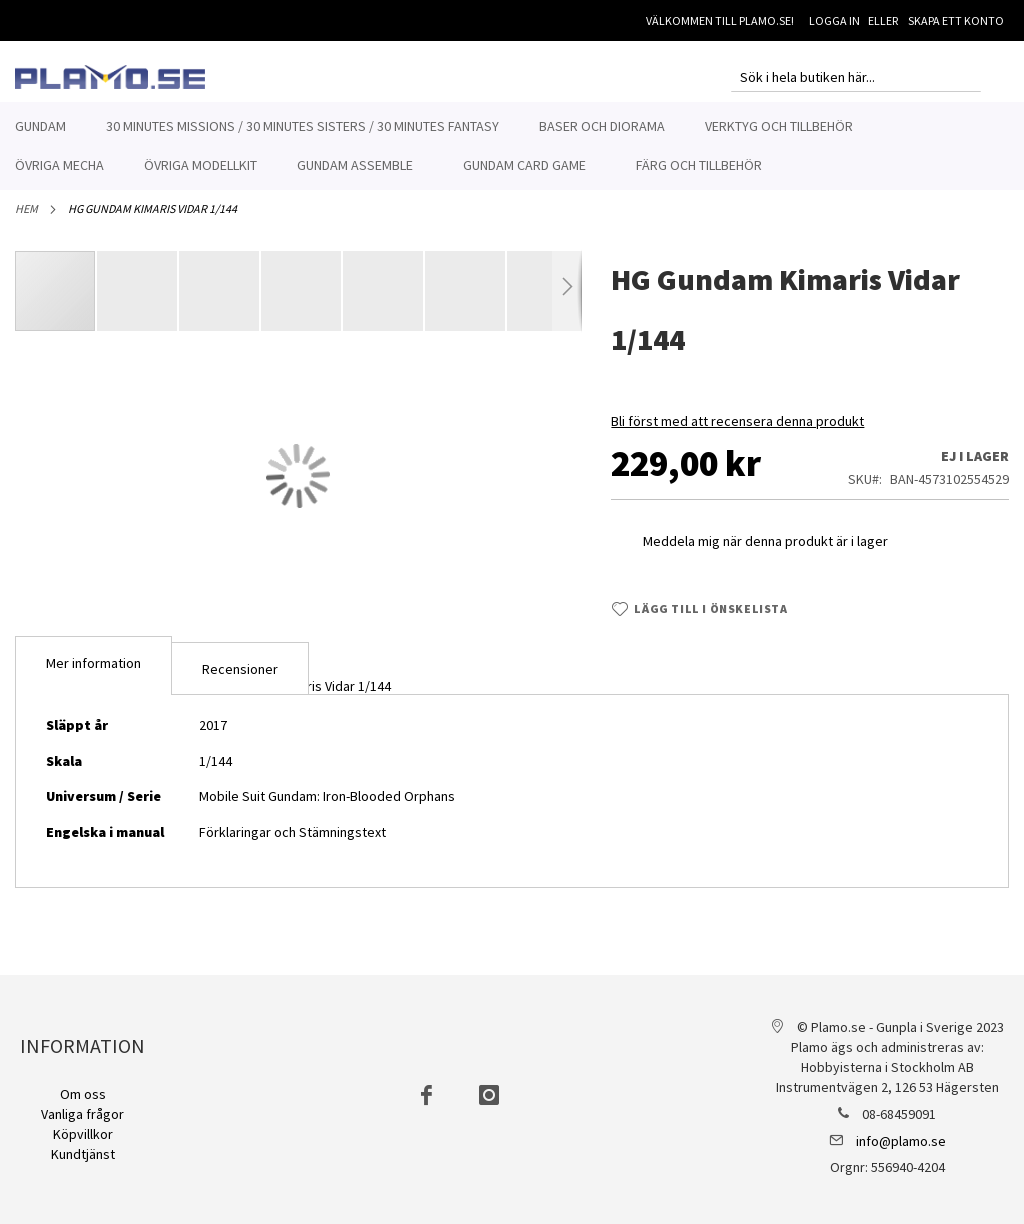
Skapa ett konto (956, 20)
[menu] (512, 146)
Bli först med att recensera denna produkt (737, 432)
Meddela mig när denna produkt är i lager (765, 552)
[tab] (93, 676)
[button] (138, 302)
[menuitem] (40, 126)
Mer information (93, 674)
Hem (26, 219)
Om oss (83, 1094)
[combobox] (856, 77)
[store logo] (110, 77)
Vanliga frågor (82, 1114)
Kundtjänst (83, 1154)
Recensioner (240, 680)
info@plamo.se (901, 1141)
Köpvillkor (83, 1134)
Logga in (834, 20)
